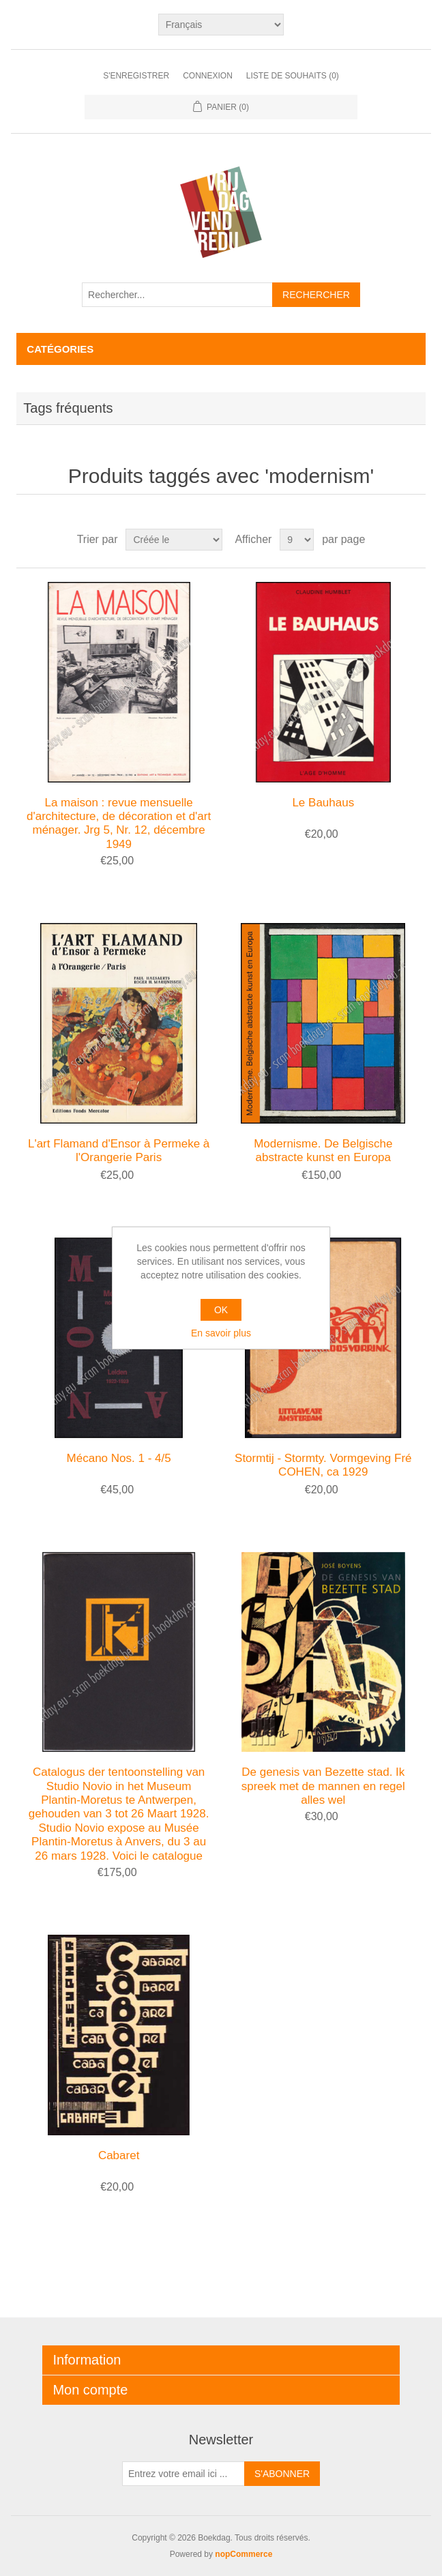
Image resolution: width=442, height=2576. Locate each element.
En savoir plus (221, 1333)
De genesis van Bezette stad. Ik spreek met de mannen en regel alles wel (323, 1786)
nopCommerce (243, 2554)
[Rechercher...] (177, 294)
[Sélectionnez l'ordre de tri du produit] (174, 540)
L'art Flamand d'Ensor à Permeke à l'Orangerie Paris (118, 1150)
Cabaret (118, 2155)
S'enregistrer (136, 75)
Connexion (208, 75)
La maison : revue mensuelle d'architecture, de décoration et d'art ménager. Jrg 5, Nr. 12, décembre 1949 (119, 823)
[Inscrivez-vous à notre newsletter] (183, 2473)
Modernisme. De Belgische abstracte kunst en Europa (323, 1150)
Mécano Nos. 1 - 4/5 (119, 1458)
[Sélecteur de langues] (221, 24)
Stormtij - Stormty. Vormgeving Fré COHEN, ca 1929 (323, 1465)
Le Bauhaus (323, 802)
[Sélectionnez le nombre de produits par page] (297, 540)
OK (221, 1309)
